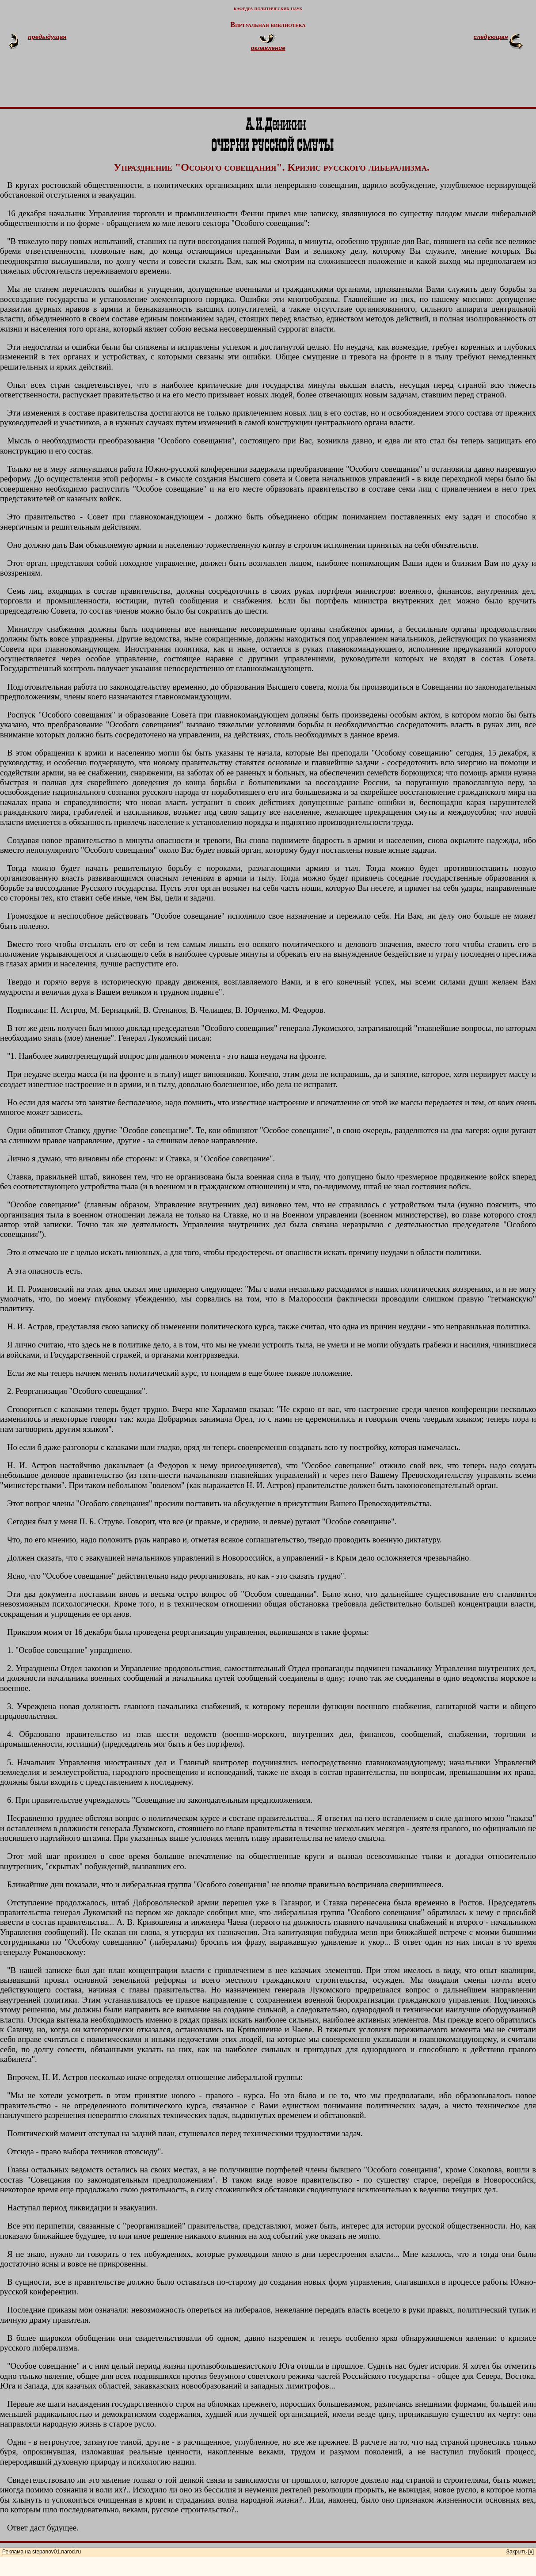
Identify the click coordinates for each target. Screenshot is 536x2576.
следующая (491, 37)
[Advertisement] (279, 83)
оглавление (268, 48)
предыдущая (47, 37)
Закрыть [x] (520, 2552)
